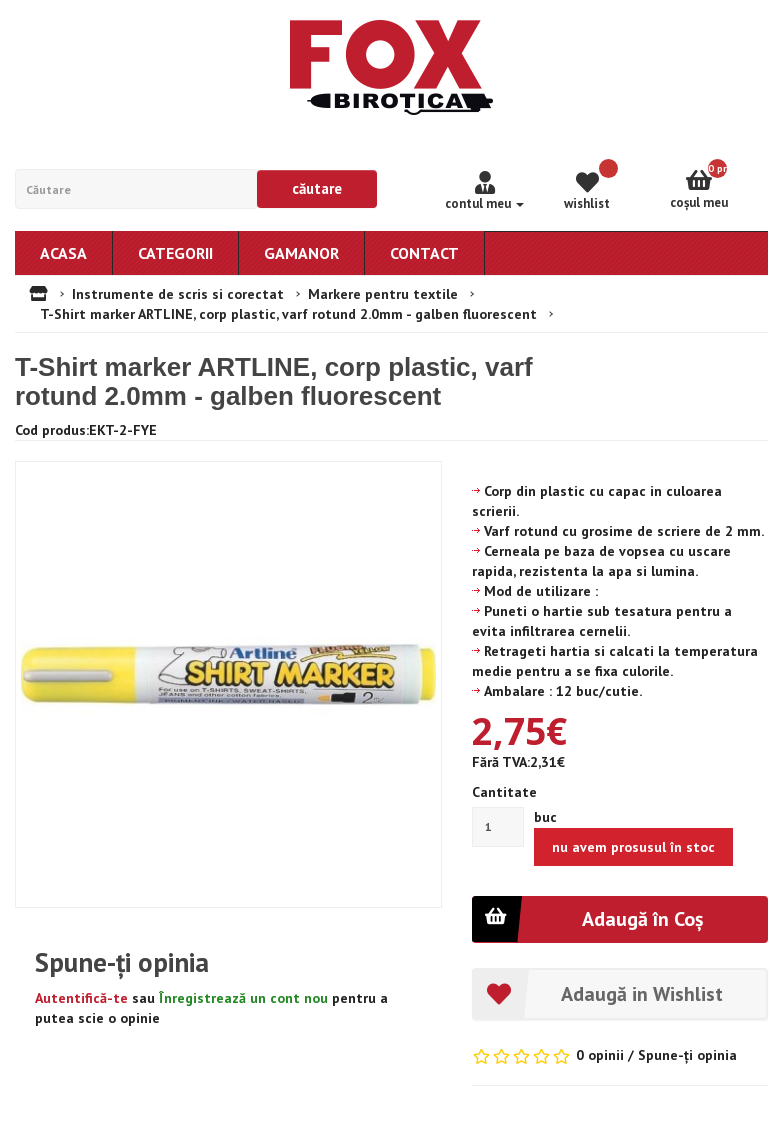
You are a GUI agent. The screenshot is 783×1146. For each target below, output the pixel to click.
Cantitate (504, 792)
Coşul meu (719, 185)
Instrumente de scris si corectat (178, 294)
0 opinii (600, 1055)
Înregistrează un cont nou (243, 998)
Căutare (317, 188)
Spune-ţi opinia (687, 1055)
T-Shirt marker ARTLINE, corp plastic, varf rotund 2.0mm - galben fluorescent (288, 314)
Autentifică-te (81, 998)
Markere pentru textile (383, 294)
